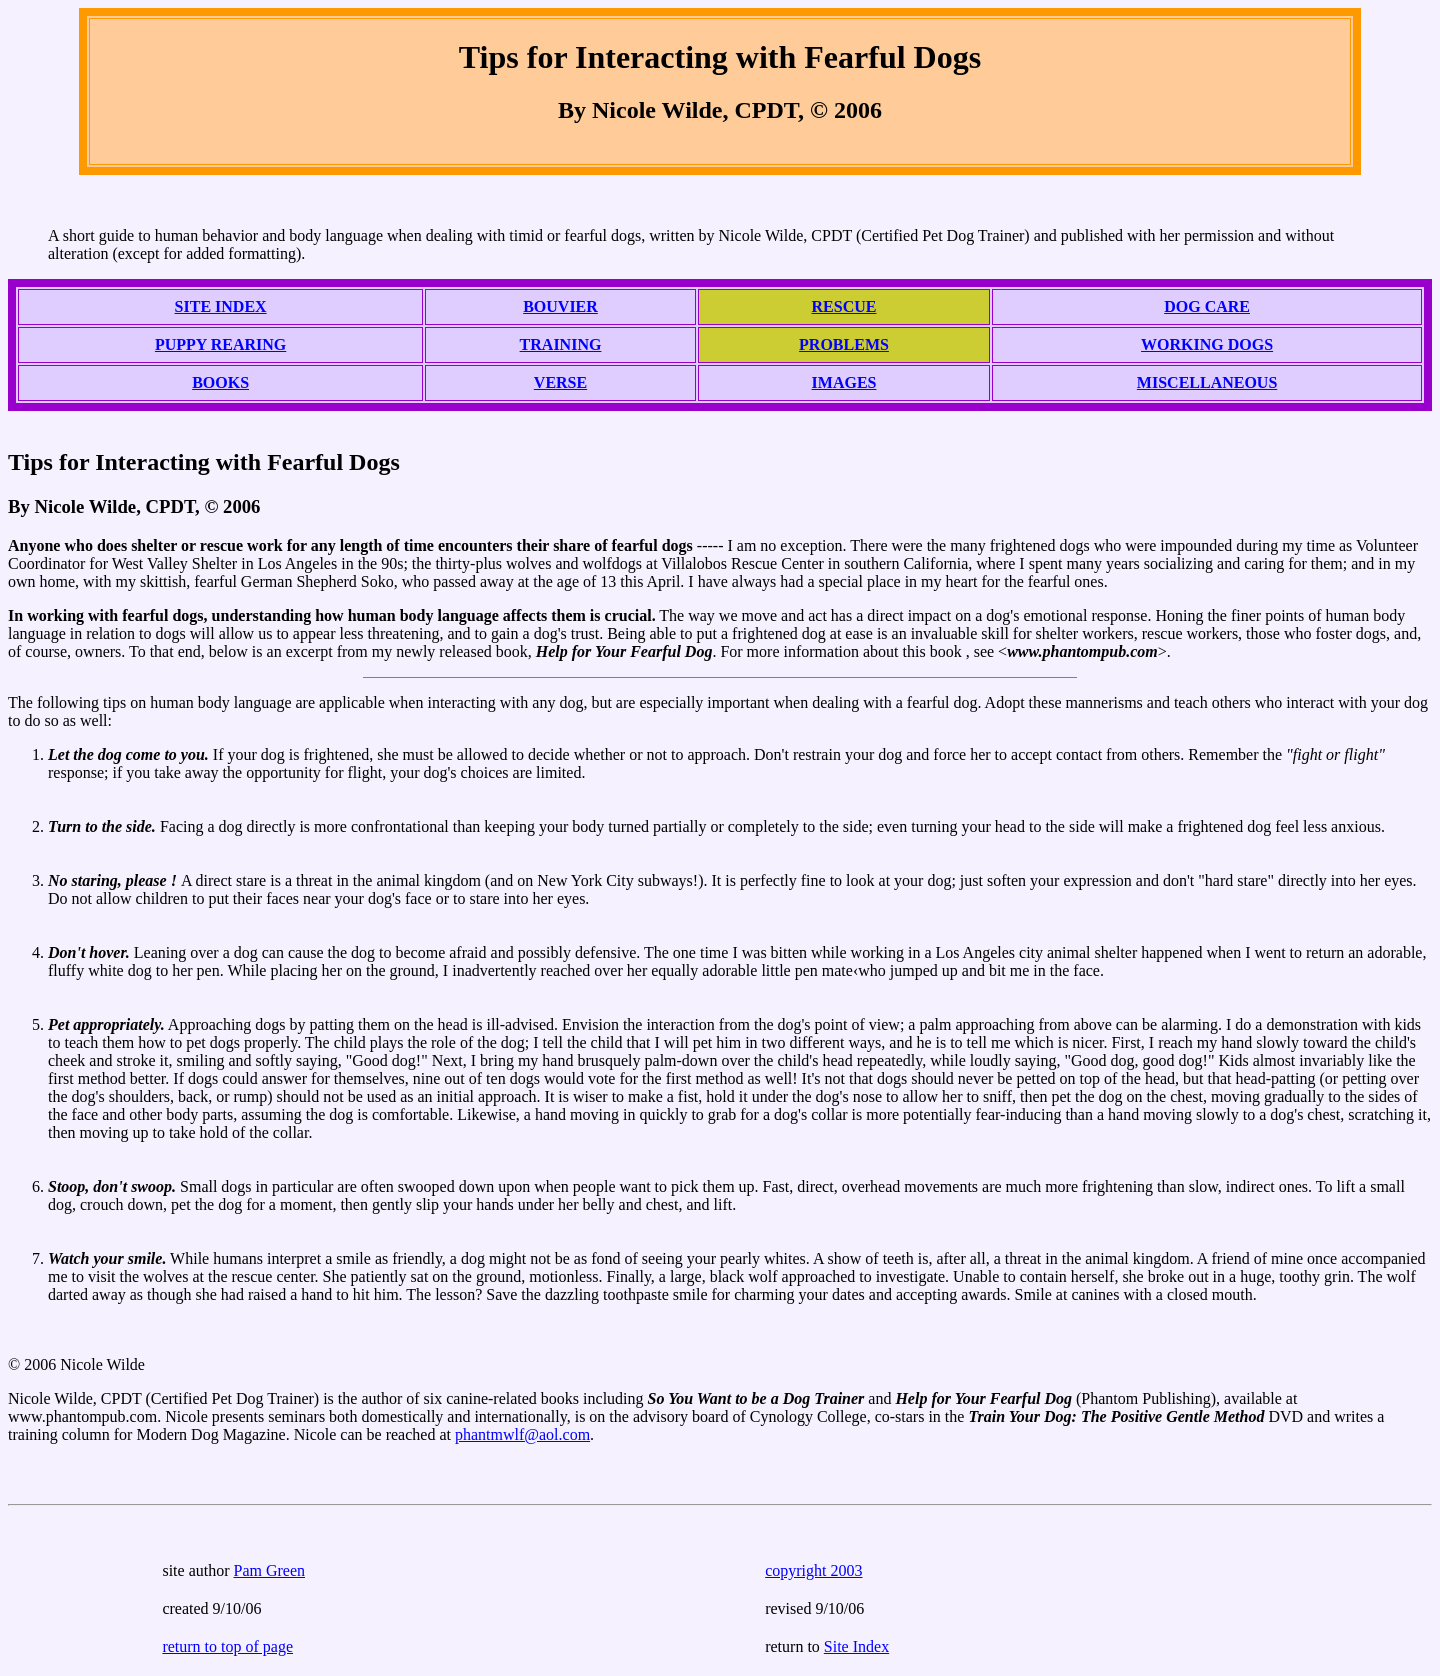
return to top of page (227, 1646)
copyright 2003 (813, 1570)
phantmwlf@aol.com (522, 1434)
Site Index (856, 1646)
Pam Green (270, 1570)
